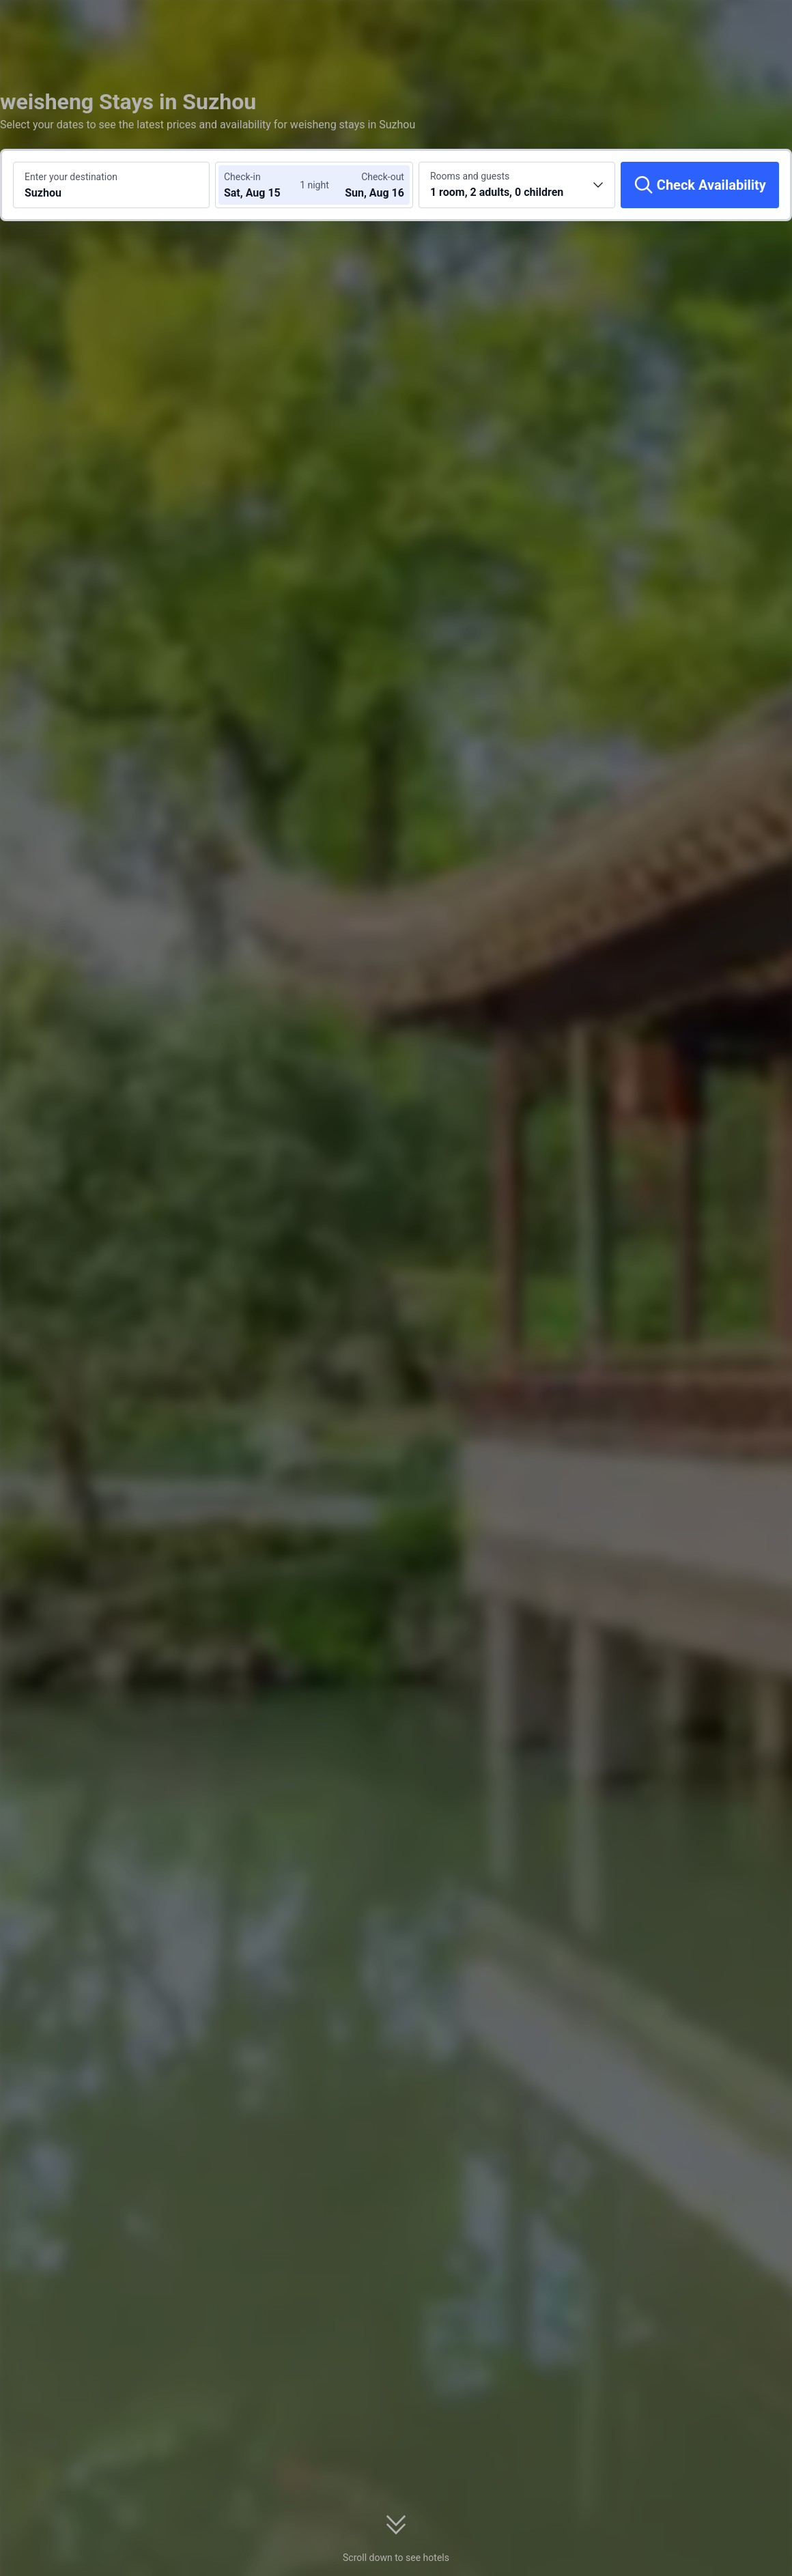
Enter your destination (71, 176)
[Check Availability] (700, 185)
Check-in (242, 176)
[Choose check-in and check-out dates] (265, 184)
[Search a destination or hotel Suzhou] (111, 185)
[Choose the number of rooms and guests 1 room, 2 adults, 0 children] (516, 184)
